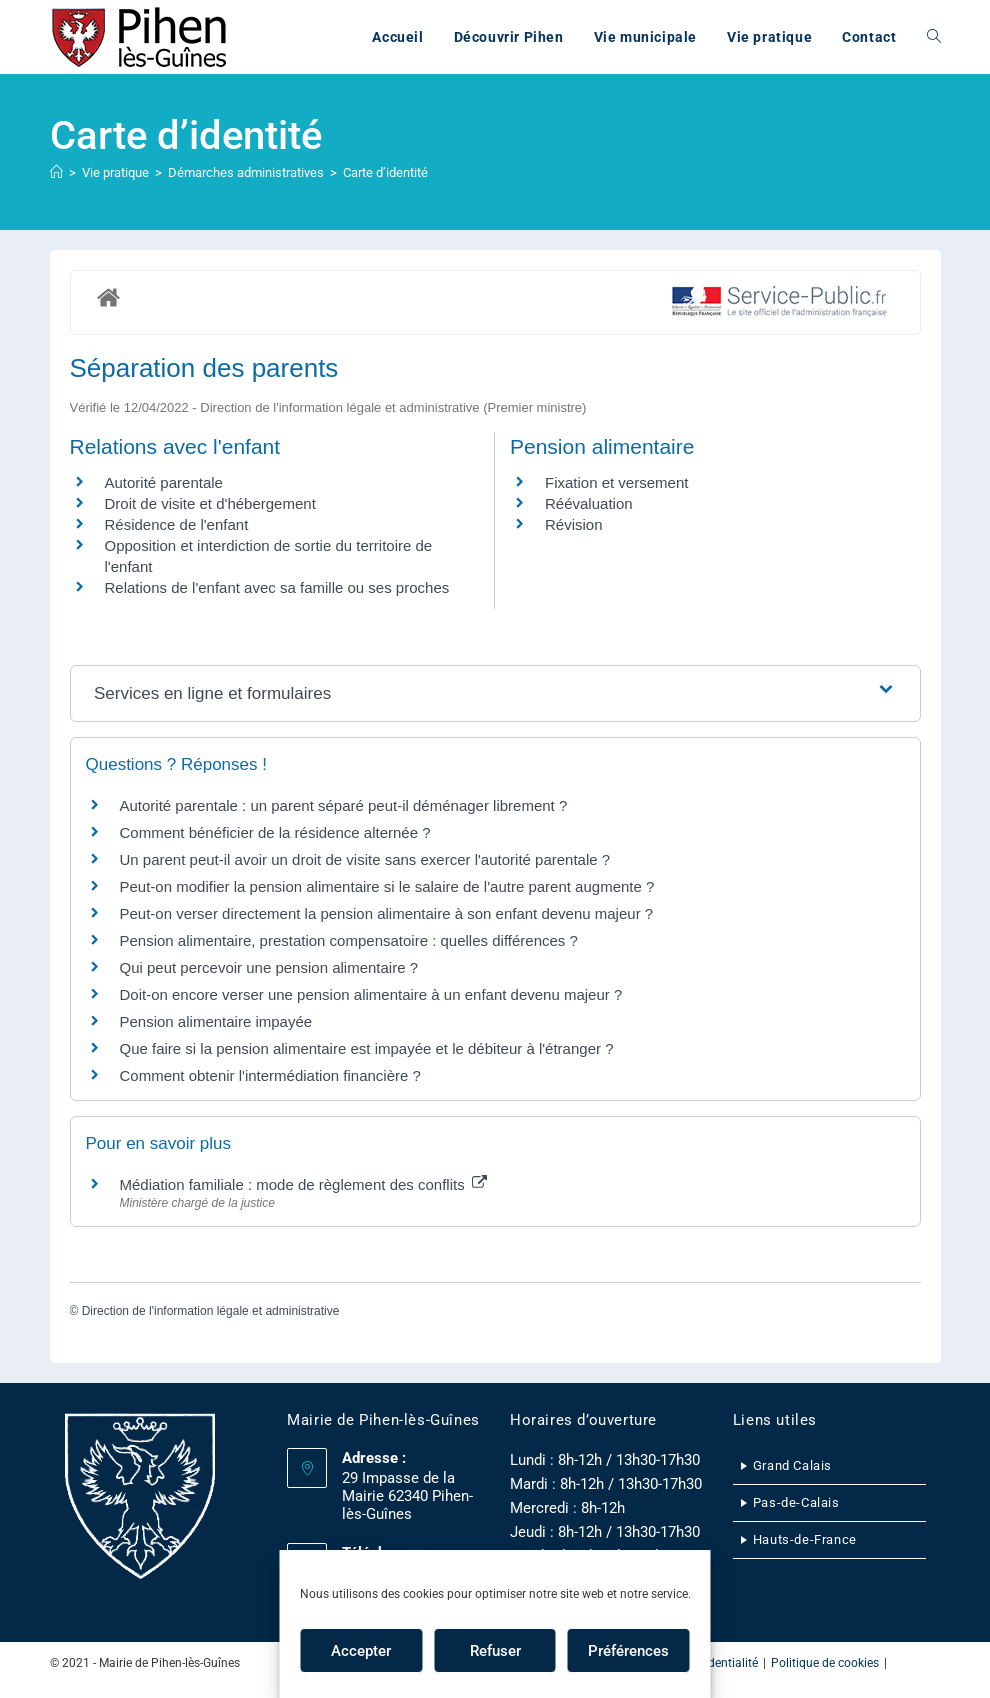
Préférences (628, 1651)
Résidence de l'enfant (177, 524)
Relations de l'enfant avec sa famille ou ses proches (277, 587)
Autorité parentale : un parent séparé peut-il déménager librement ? (344, 805)
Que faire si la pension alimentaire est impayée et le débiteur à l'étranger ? (367, 1048)
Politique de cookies (825, 1663)
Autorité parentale (164, 482)
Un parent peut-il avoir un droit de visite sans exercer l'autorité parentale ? (365, 859)
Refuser (495, 1651)
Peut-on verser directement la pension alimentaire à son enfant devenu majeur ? (387, 913)
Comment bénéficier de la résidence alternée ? (275, 832)
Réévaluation (589, 503)
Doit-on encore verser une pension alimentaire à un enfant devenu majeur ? (371, 994)
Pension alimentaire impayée (216, 1021)
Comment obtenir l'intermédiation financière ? (270, 1075)
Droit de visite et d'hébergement (210, 503)
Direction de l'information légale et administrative (211, 1311)
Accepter (361, 1651)
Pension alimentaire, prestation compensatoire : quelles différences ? (349, 940)
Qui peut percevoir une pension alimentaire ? (269, 967)
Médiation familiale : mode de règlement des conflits (303, 1184)
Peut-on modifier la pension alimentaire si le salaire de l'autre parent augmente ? (387, 886)
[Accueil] (56, 172)
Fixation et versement (616, 482)
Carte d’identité (385, 172)
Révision (574, 524)
